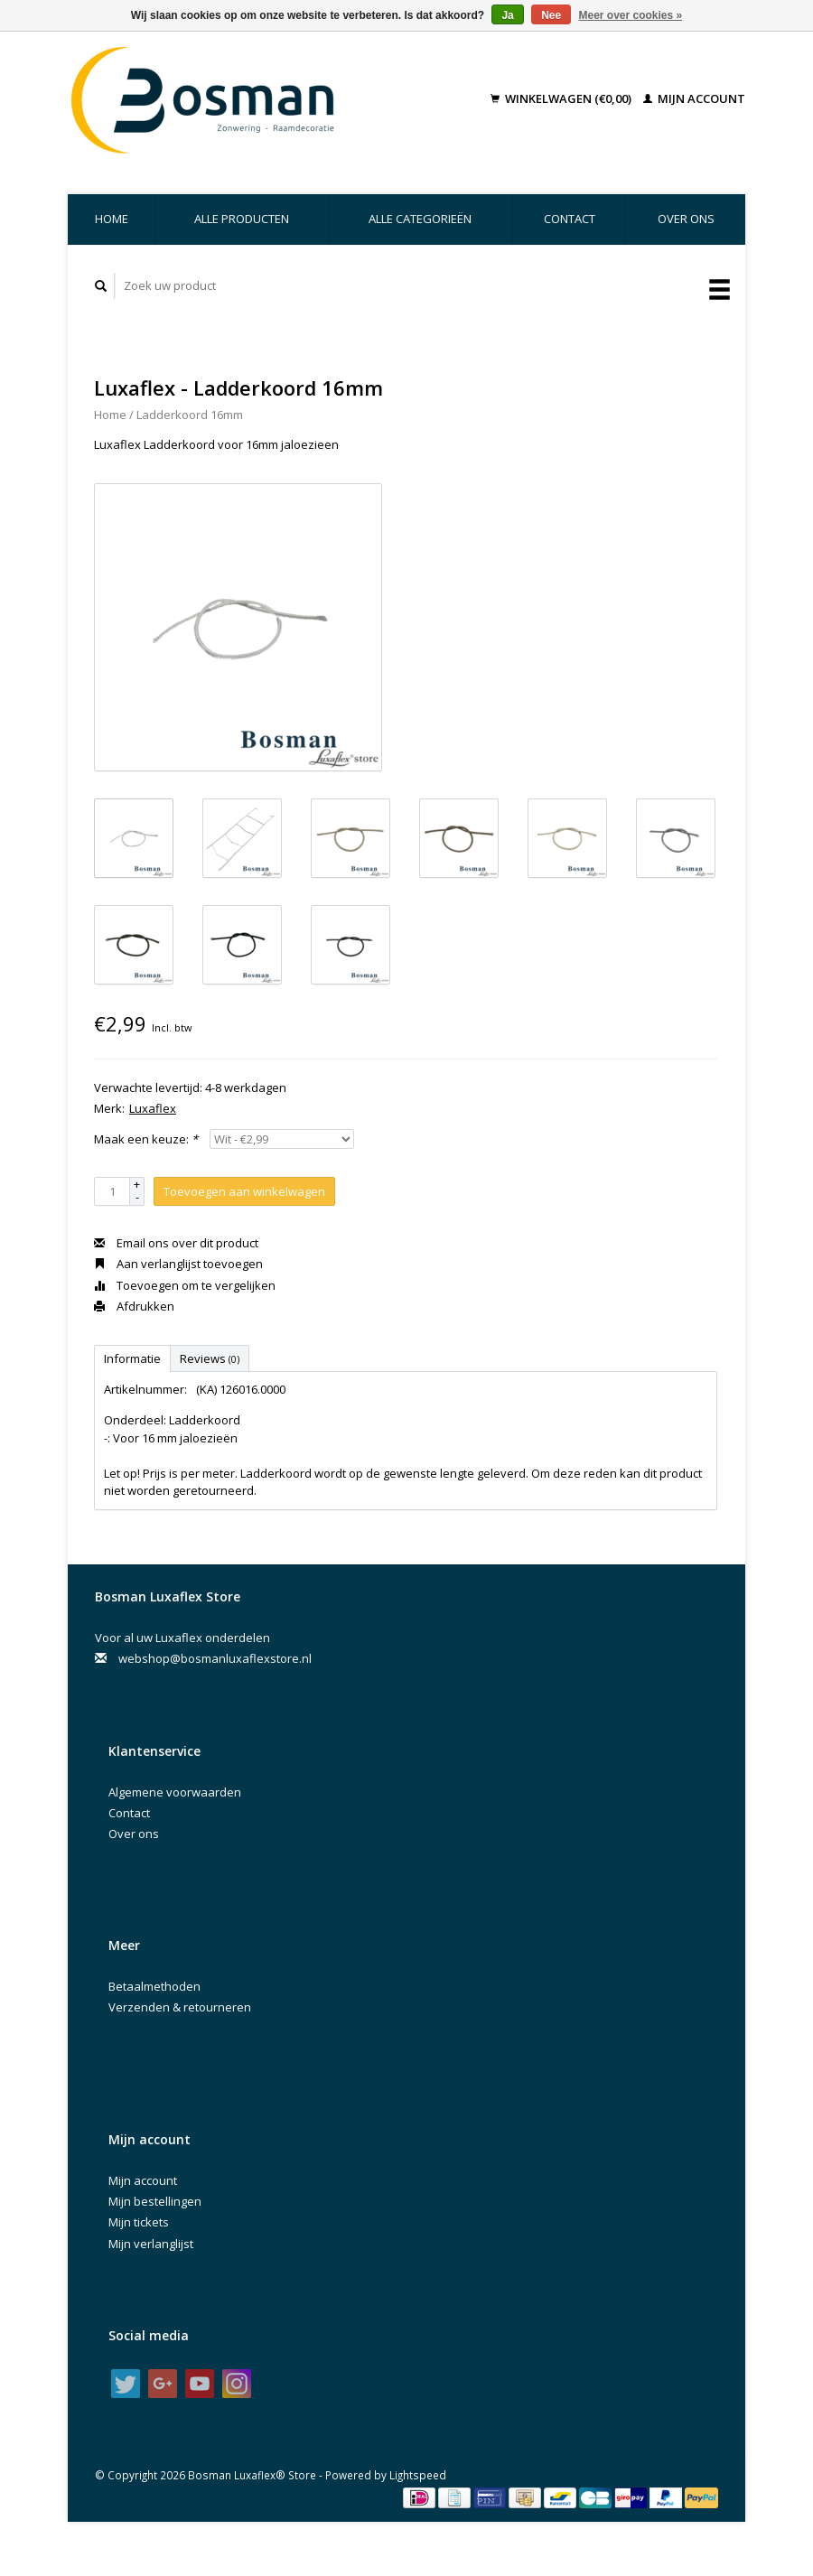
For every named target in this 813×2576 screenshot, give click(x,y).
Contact (569, 218)
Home (111, 218)
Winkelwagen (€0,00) (562, 98)
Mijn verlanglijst (150, 2243)
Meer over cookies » (631, 15)
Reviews (209, 1358)
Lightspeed (417, 2475)
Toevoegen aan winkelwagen (244, 1191)
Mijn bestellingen (154, 2201)
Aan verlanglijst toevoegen (178, 1263)
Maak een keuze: (146, 1139)
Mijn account (694, 98)
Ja (507, 15)
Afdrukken (134, 1306)
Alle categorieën (420, 218)
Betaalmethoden (154, 1986)
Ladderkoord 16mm (189, 414)
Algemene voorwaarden (174, 1792)
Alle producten (241, 218)
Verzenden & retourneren (179, 2007)
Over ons (686, 218)
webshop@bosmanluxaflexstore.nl (215, 1658)
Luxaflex (152, 1108)
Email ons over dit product (176, 1243)
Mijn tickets (138, 2222)
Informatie (132, 1358)
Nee (551, 15)
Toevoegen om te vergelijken (185, 1285)
